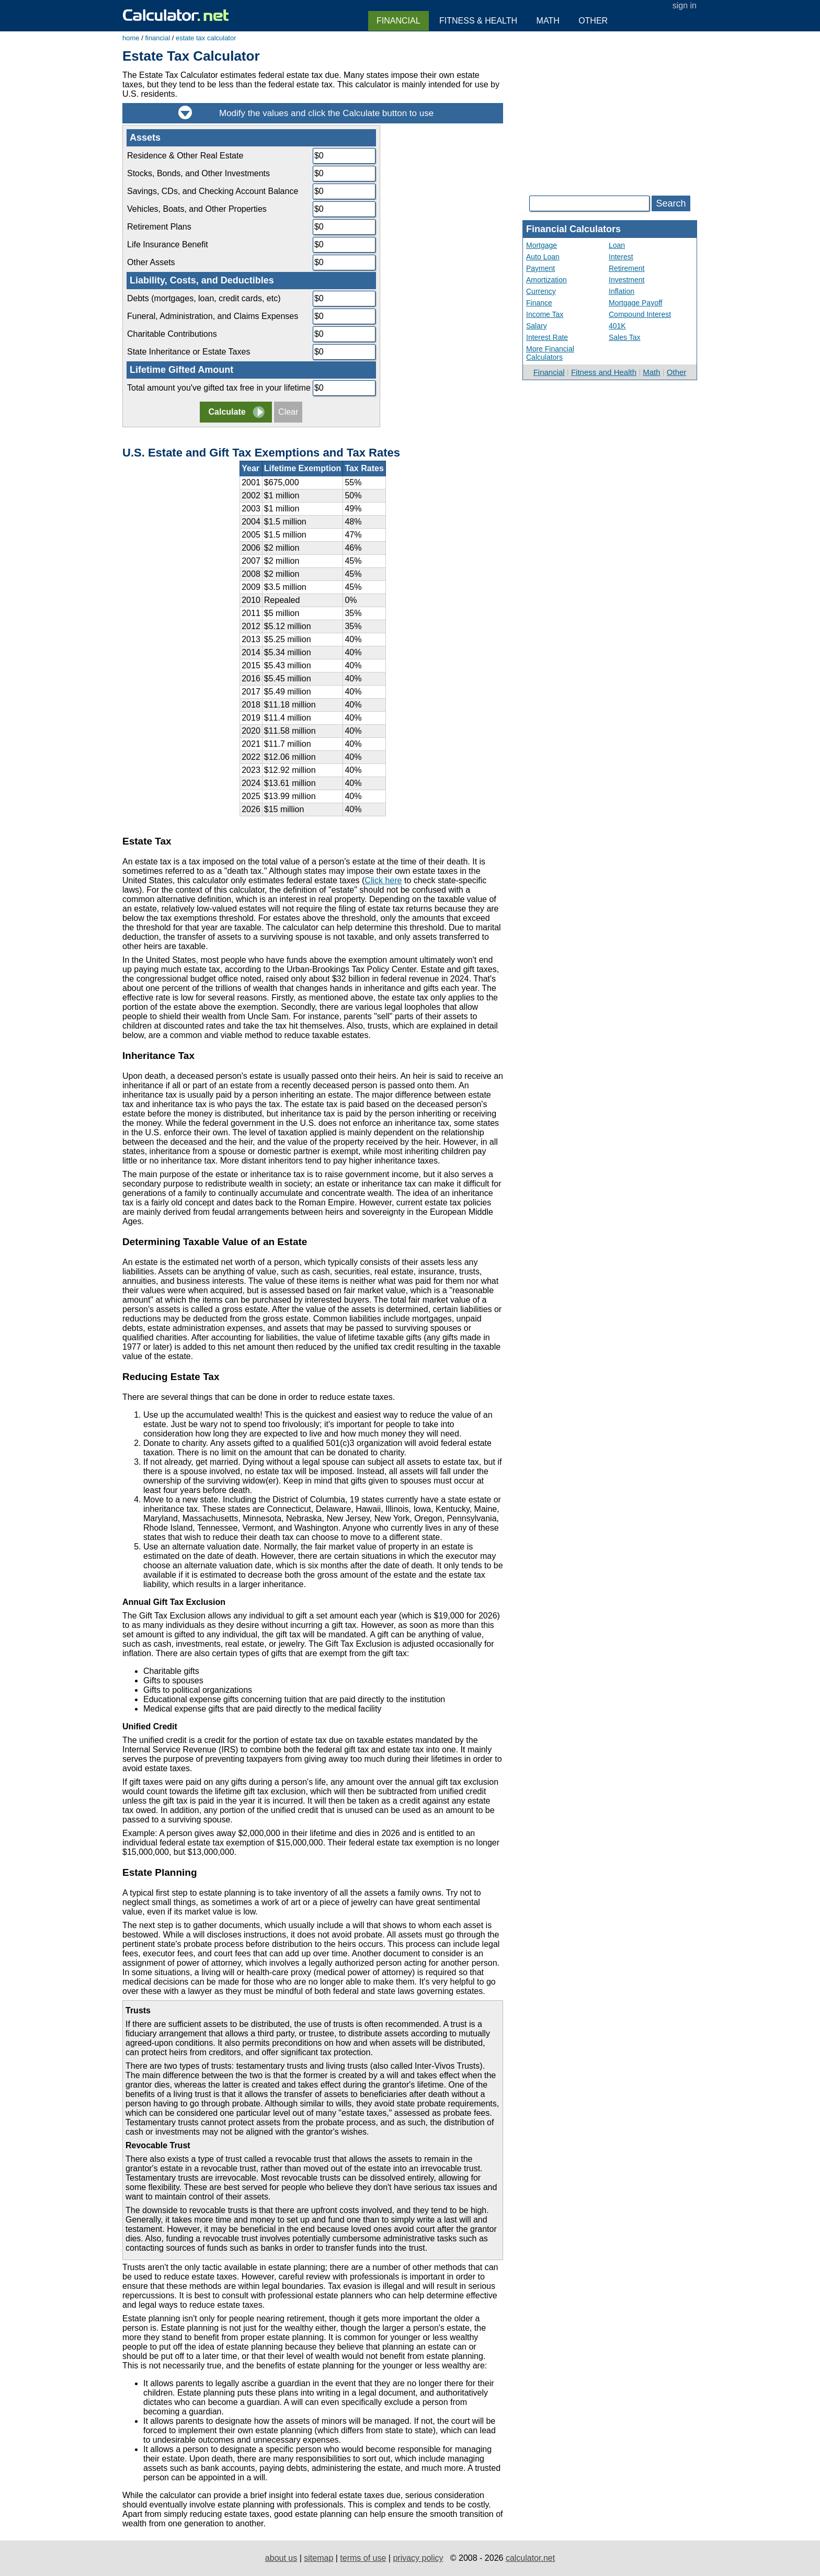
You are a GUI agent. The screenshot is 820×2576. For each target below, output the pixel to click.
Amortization (546, 280)
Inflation (621, 291)
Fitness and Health (603, 372)
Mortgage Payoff (635, 303)
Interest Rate (547, 337)
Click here (383, 880)
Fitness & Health (478, 20)
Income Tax (544, 314)
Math (651, 372)
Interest (621, 257)
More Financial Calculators (550, 353)
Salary (536, 326)
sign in (685, 5)
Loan (617, 245)
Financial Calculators (573, 229)
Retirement (626, 268)
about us (281, 2558)
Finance (539, 303)
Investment (626, 280)
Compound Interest (640, 314)
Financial (549, 372)
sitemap (318, 2558)
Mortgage (541, 245)
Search (671, 203)
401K (617, 326)
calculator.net (530, 2558)
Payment (540, 268)
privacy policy (418, 2558)
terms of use (363, 2558)
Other (677, 372)
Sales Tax (624, 337)
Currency (541, 291)
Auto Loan (543, 257)
